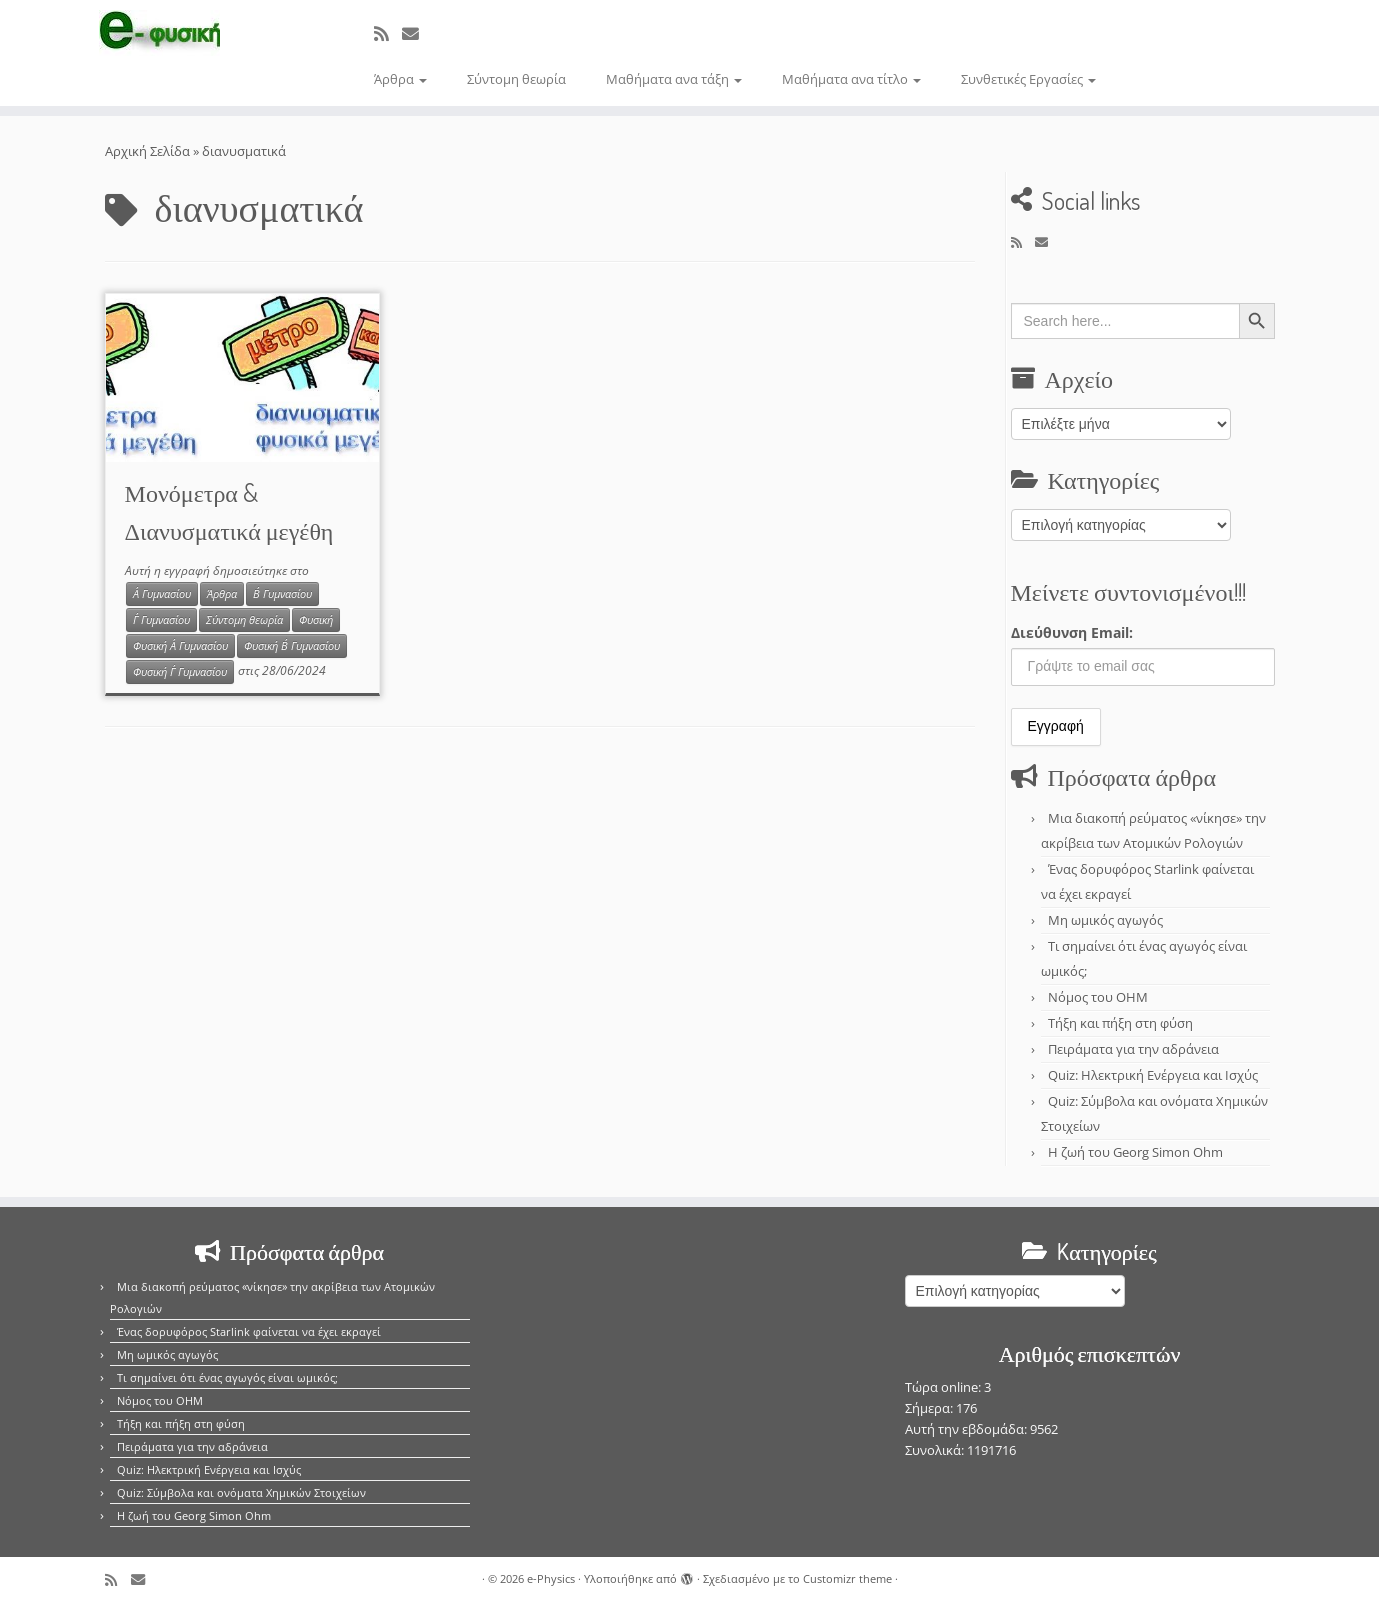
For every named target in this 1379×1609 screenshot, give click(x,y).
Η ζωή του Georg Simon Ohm (1135, 1152)
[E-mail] (417, 33)
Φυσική (316, 620)
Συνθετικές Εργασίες (1028, 79)
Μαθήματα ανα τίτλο (851, 79)
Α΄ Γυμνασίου (162, 594)
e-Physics (551, 1578)
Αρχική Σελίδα (149, 151)
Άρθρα (400, 79)
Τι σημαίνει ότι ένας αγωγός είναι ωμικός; (227, 1377)
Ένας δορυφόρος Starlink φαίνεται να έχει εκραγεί (249, 1331)
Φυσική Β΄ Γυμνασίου (292, 646)
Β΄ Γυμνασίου (282, 594)
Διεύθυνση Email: (1072, 632)
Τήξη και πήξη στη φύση (1120, 1023)
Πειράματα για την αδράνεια (1133, 1049)
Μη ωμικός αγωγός (1105, 920)
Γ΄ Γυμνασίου (161, 620)
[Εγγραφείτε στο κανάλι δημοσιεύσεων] (388, 33)
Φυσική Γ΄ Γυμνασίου (180, 672)
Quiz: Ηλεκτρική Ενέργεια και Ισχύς (1153, 1075)
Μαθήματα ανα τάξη (674, 79)
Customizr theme (847, 1578)
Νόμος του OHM (1098, 997)
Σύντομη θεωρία (516, 79)
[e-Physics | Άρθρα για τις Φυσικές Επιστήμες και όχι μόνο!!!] (159, 33)
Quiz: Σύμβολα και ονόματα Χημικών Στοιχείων (241, 1492)
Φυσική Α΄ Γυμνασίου (180, 646)
